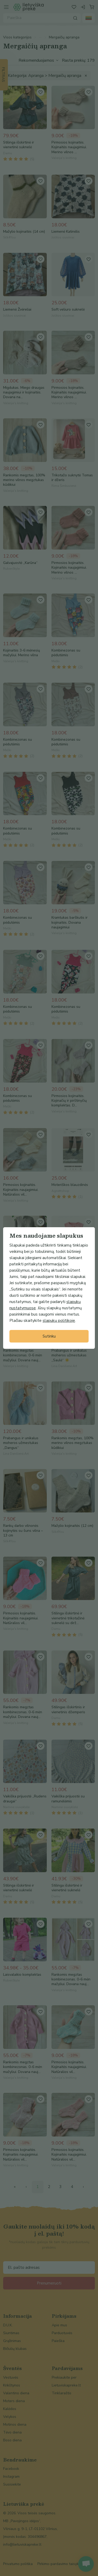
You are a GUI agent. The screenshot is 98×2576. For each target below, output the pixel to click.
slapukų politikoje (59, 1320)
